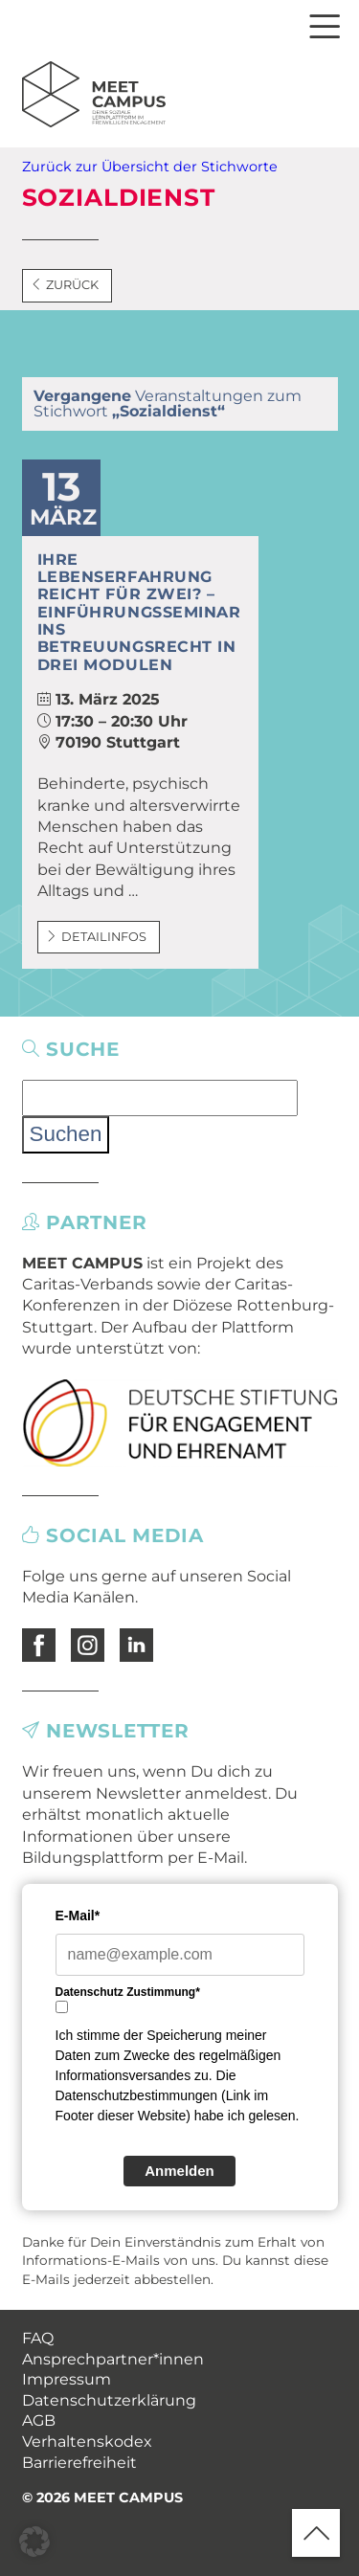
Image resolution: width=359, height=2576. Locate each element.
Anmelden (179, 2170)
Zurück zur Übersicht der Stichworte (150, 166)
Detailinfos (96, 937)
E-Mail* (78, 1915)
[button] (34, 2541)
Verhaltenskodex (87, 2441)
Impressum (66, 2379)
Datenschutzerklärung (109, 2400)
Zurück (65, 285)
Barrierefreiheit (79, 2462)
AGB (39, 2420)
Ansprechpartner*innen (113, 2359)
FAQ (38, 2338)
